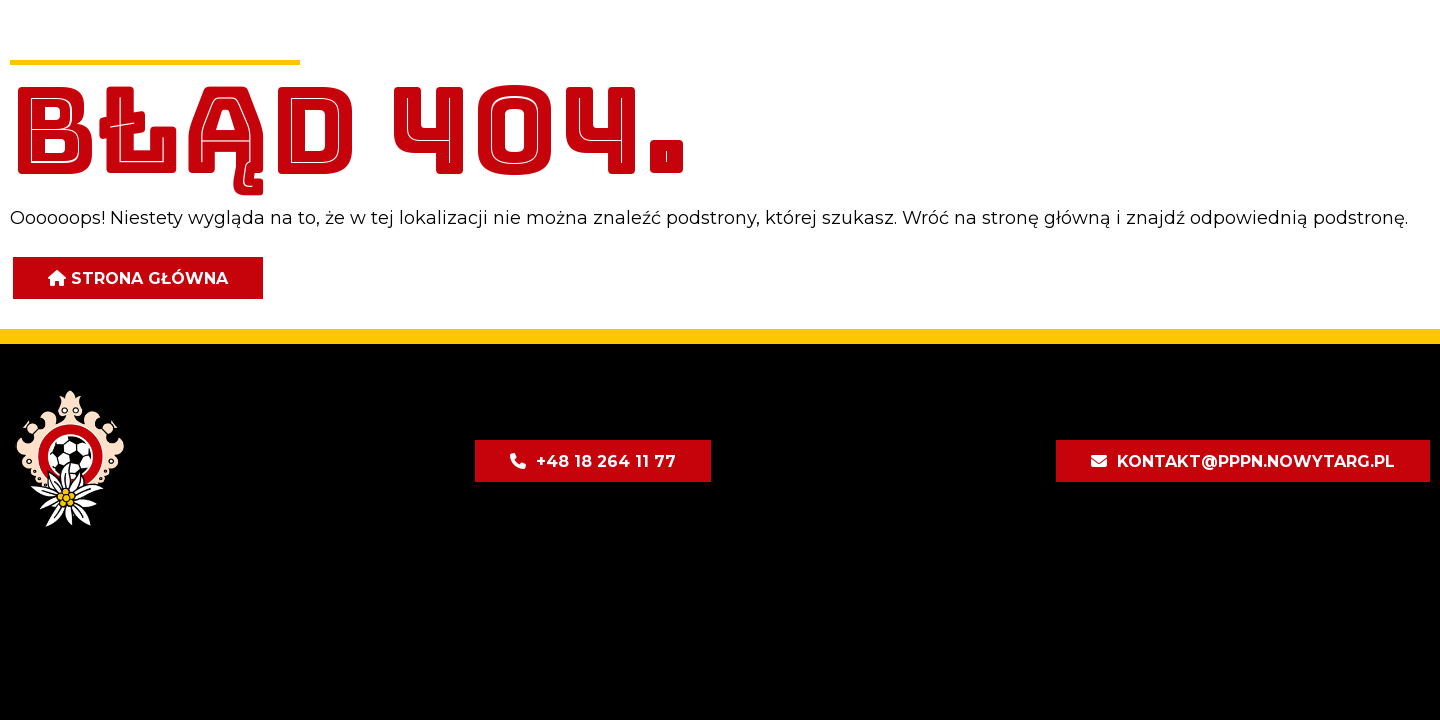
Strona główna (149, 278)
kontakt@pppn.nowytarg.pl (1256, 461)
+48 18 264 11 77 (606, 461)
